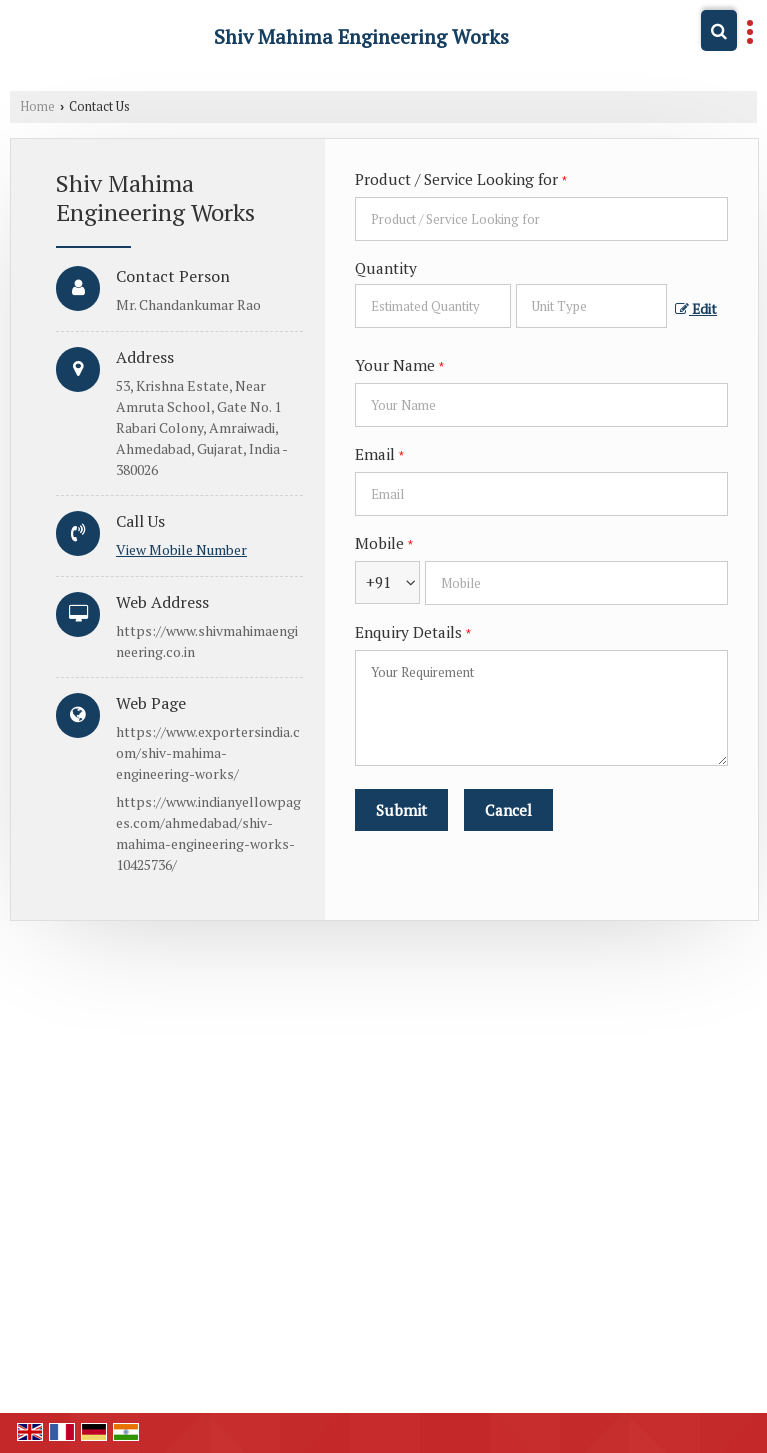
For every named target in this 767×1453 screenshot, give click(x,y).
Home (37, 106)
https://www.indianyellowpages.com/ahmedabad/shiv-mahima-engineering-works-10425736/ (208, 833)
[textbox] (591, 306)
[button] (181, 549)
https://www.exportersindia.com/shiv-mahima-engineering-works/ (208, 752)
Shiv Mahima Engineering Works (361, 37)
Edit (696, 309)
